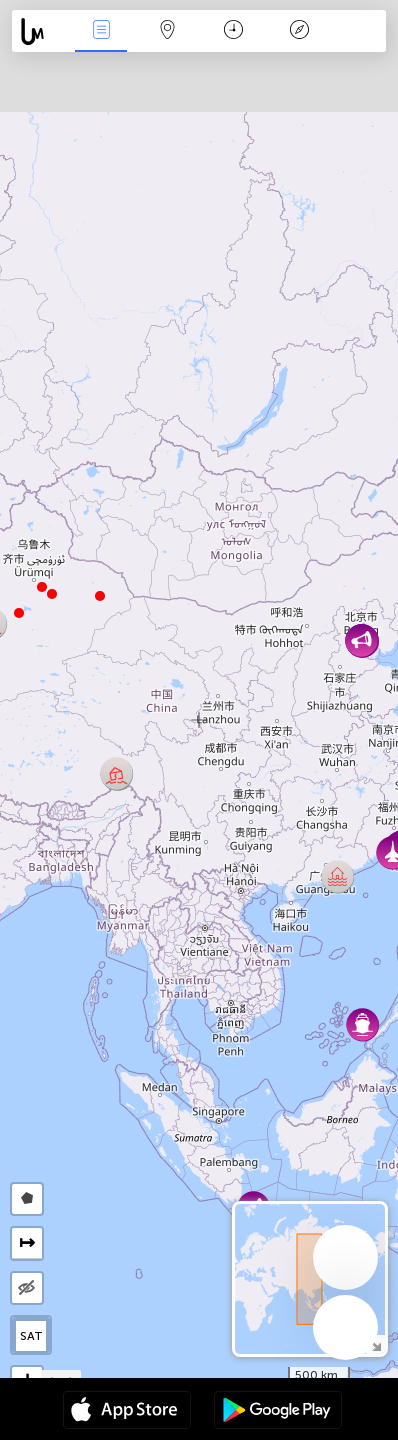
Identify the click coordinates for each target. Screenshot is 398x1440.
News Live (101, 31)
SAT (31, 1336)
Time (233, 31)
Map (167, 31)
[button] (42, 587)
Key (299, 31)
